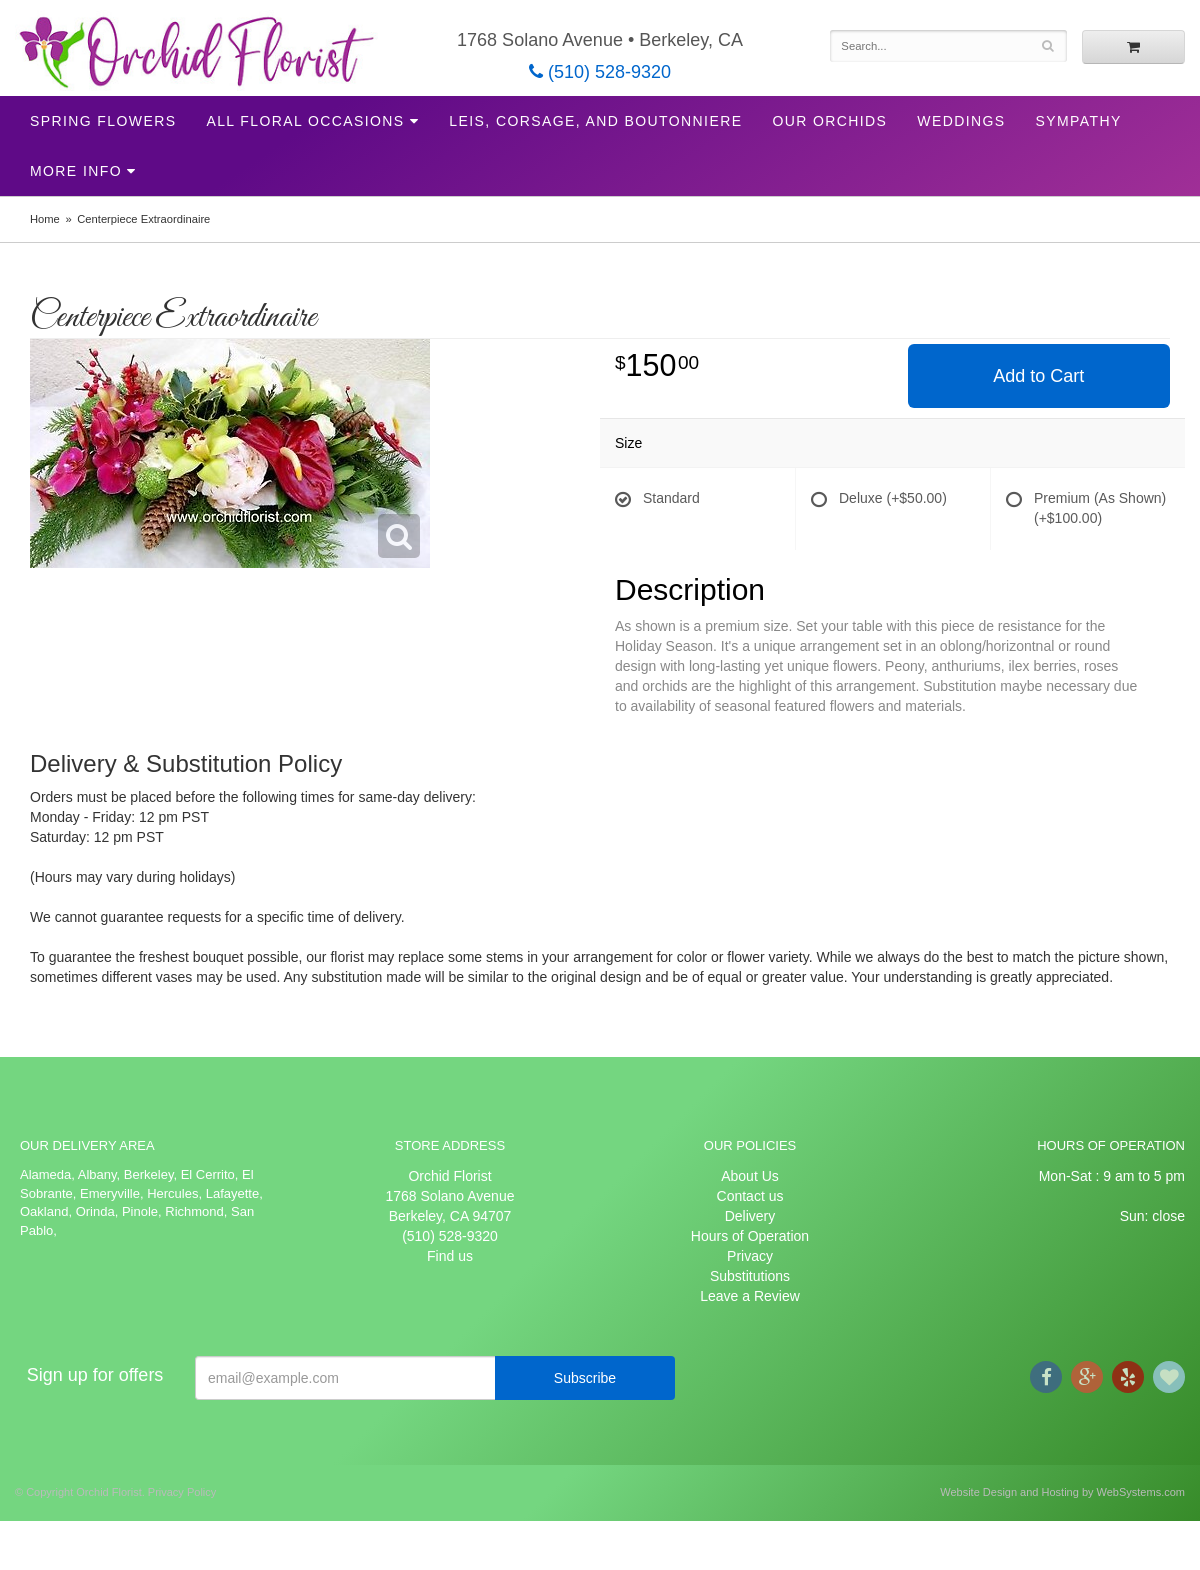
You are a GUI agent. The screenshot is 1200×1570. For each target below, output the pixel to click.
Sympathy (1079, 121)
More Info (76, 171)
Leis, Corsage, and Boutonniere (595, 121)
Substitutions (750, 1276)
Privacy (750, 1256)
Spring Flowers (103, 121)
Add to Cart (1038, 376)
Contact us (750, 1196)
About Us (750, 1176)
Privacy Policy (182, 1492)
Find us (450, 1256)
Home (45, 219)
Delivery (750, 1216)
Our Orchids (829, 121)
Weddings (961, 121)
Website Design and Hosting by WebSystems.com (1062, 1492)
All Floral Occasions (305, 121)
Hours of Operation (750, 1236)
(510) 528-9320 (600, 72)
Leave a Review (750, 1296)
